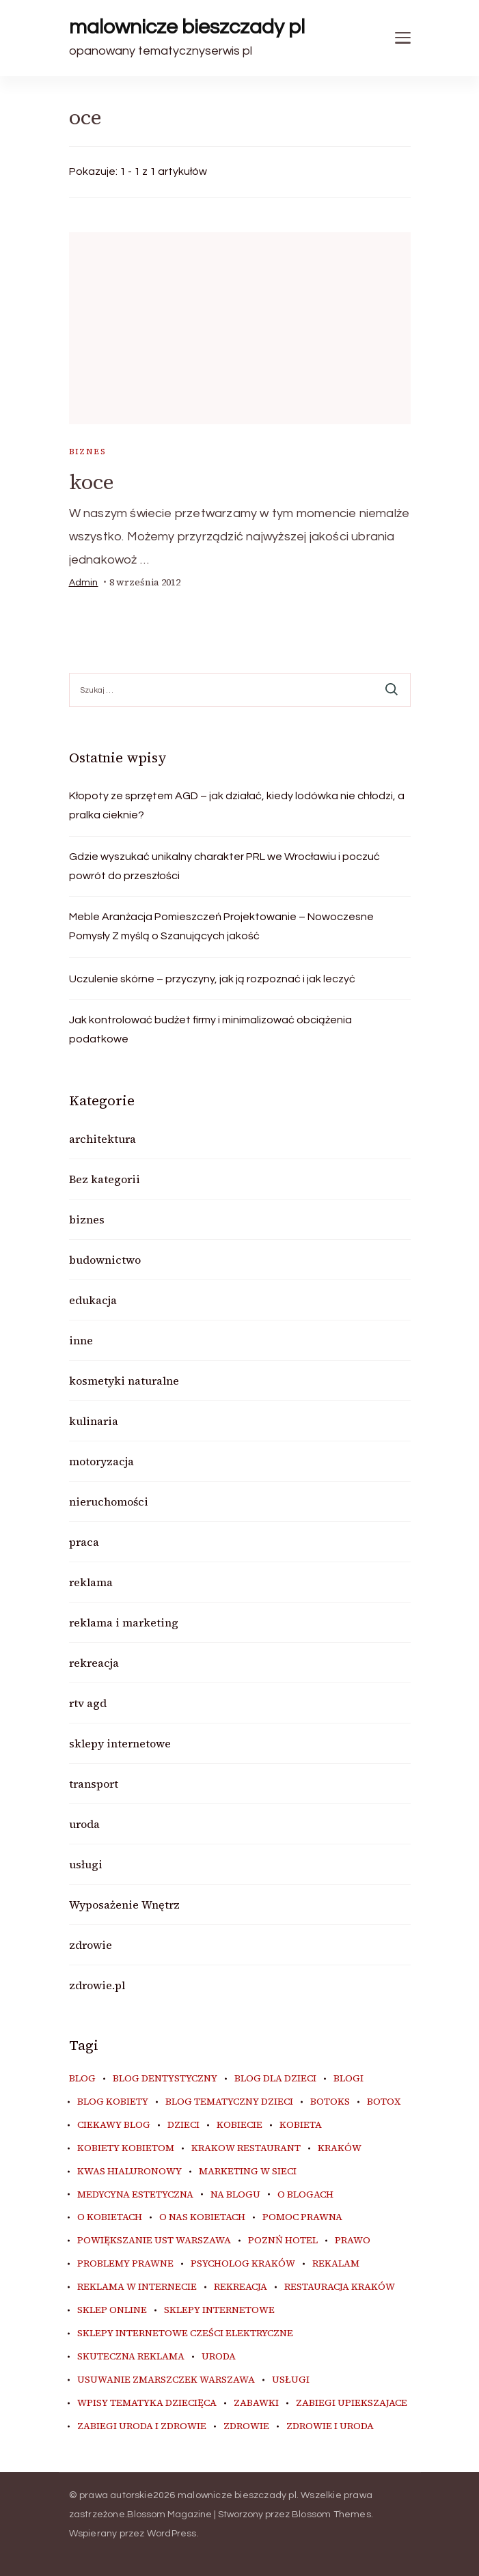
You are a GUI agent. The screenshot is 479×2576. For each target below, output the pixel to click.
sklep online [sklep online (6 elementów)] (112, 2310)
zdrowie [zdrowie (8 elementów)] (246, 2426)
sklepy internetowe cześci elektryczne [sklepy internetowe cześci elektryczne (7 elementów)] (185, 2333)
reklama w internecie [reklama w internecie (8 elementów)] (137, 2287)
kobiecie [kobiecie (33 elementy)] (239, 2125)
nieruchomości (108, 1501)
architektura (102, 1138)
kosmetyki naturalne (124, 1380)
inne (81, 1340)
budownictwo (105, 1259)
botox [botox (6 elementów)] (383, 2102)
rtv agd (88, 1703)
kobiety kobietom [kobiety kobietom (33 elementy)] (125, 2148)
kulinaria (93, 1420)
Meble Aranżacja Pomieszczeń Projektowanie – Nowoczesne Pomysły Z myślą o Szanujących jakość (221, 926)
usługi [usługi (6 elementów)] (291, 2380)
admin (83, 582)
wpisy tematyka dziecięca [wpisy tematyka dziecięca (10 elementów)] (147, 2403)
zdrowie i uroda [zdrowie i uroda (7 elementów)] (330, 2426)
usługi (85, 1864)
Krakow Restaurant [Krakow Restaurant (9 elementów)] (246, 2148)
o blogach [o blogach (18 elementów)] (305, 2195)
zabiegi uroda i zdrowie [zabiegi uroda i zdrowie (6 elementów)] (141, 2426)
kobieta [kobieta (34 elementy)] (300, 2125)
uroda (84, 1823)
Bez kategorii (104, 1179)
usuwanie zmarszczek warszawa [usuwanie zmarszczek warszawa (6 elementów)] (166, 2380)
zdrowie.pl (97, 1985)
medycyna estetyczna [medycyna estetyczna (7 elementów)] (135, 2195)
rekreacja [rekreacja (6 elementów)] (240, 2287)
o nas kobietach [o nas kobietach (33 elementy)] (202, 2217)
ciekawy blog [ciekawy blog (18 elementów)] (113, 2125)
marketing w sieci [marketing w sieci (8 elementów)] (248, 2171)
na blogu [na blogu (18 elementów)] (235, 2195)
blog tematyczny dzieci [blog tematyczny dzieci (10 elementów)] (229, 2102)
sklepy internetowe (120, 1743)
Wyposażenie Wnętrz (124, 1904)
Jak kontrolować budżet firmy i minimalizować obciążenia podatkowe (210, 1029)
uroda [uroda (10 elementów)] (219, 2357)
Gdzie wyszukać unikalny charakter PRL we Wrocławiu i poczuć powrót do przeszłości (224, 866)
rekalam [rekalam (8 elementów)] (335, 2264)
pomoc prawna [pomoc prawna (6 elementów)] (302, 2217)
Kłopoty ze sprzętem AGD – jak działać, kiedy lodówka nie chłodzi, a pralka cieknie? (237, 805)
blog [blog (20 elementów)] (82, 2078)
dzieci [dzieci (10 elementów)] (183, 2125)
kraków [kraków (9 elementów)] (339, 2148)
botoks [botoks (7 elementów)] (330, 2102)
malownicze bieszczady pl (187, 27)
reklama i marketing (123, 1622)
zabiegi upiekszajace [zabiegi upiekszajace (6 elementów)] (351, 2403)
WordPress (172, 2533)
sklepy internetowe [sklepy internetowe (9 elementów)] (219, 2310)
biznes (87, 451)
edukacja (93, 1299)
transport (93, 1783)
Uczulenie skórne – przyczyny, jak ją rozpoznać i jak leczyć (212, 978)
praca (84, 1541)
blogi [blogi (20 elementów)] (348, 2078)
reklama (91, 1582)
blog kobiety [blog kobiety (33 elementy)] (112, 2102)
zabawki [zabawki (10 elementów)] (256, 2403)
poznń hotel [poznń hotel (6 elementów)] (283, 2240)
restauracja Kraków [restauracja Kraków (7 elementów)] (339, 2287)
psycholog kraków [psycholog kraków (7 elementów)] (243, 2264)
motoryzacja (101, 1461)
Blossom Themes (331, 2514)
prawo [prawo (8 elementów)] (352, 2240)
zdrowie (90, 1944)
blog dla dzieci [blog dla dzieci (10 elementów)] (275, 2078)
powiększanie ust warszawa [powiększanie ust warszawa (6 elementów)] (154, 2240)
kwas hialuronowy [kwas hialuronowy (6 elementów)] (129, 2171)
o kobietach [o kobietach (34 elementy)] (109, 2217)
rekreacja (94, 1662)
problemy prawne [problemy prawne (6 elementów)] (125, 2264)
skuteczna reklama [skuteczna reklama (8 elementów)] (130, 2357)
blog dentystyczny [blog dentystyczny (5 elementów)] (165, 2078)
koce (91, 482)
